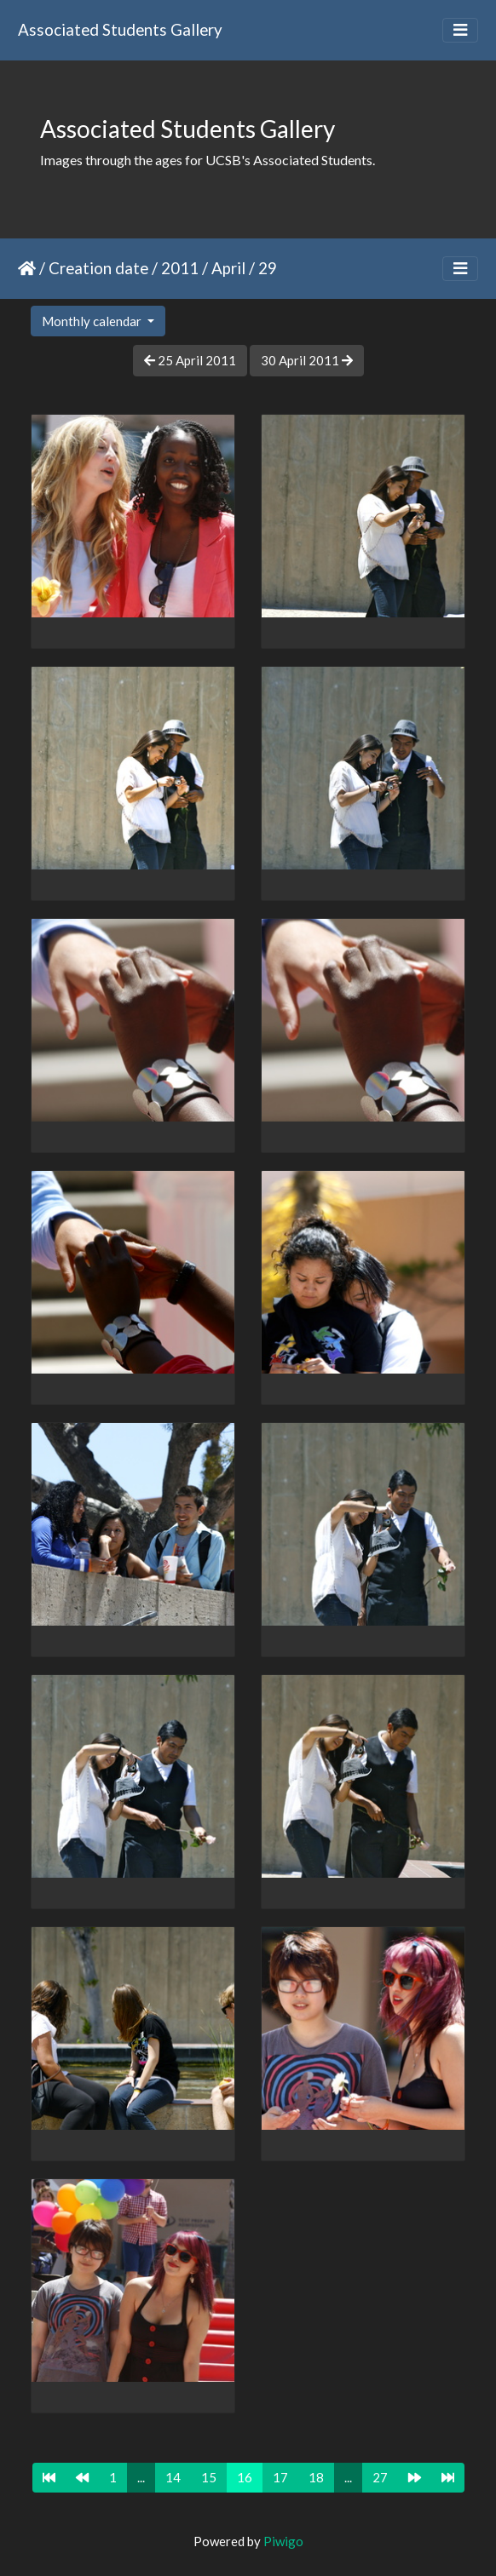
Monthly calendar (93, 321)
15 (208, 2477)
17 (280, 2477)
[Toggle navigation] (460, 30)
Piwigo (283, 2541)
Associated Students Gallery (120, 29)
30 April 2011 (307, 360)
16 (244, 2477)
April (228, 268)
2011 (180, 268)
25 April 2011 (190, 360)
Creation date (98, 268)
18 (316, 2477)
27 (380, 2477)
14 (173, 2477)
